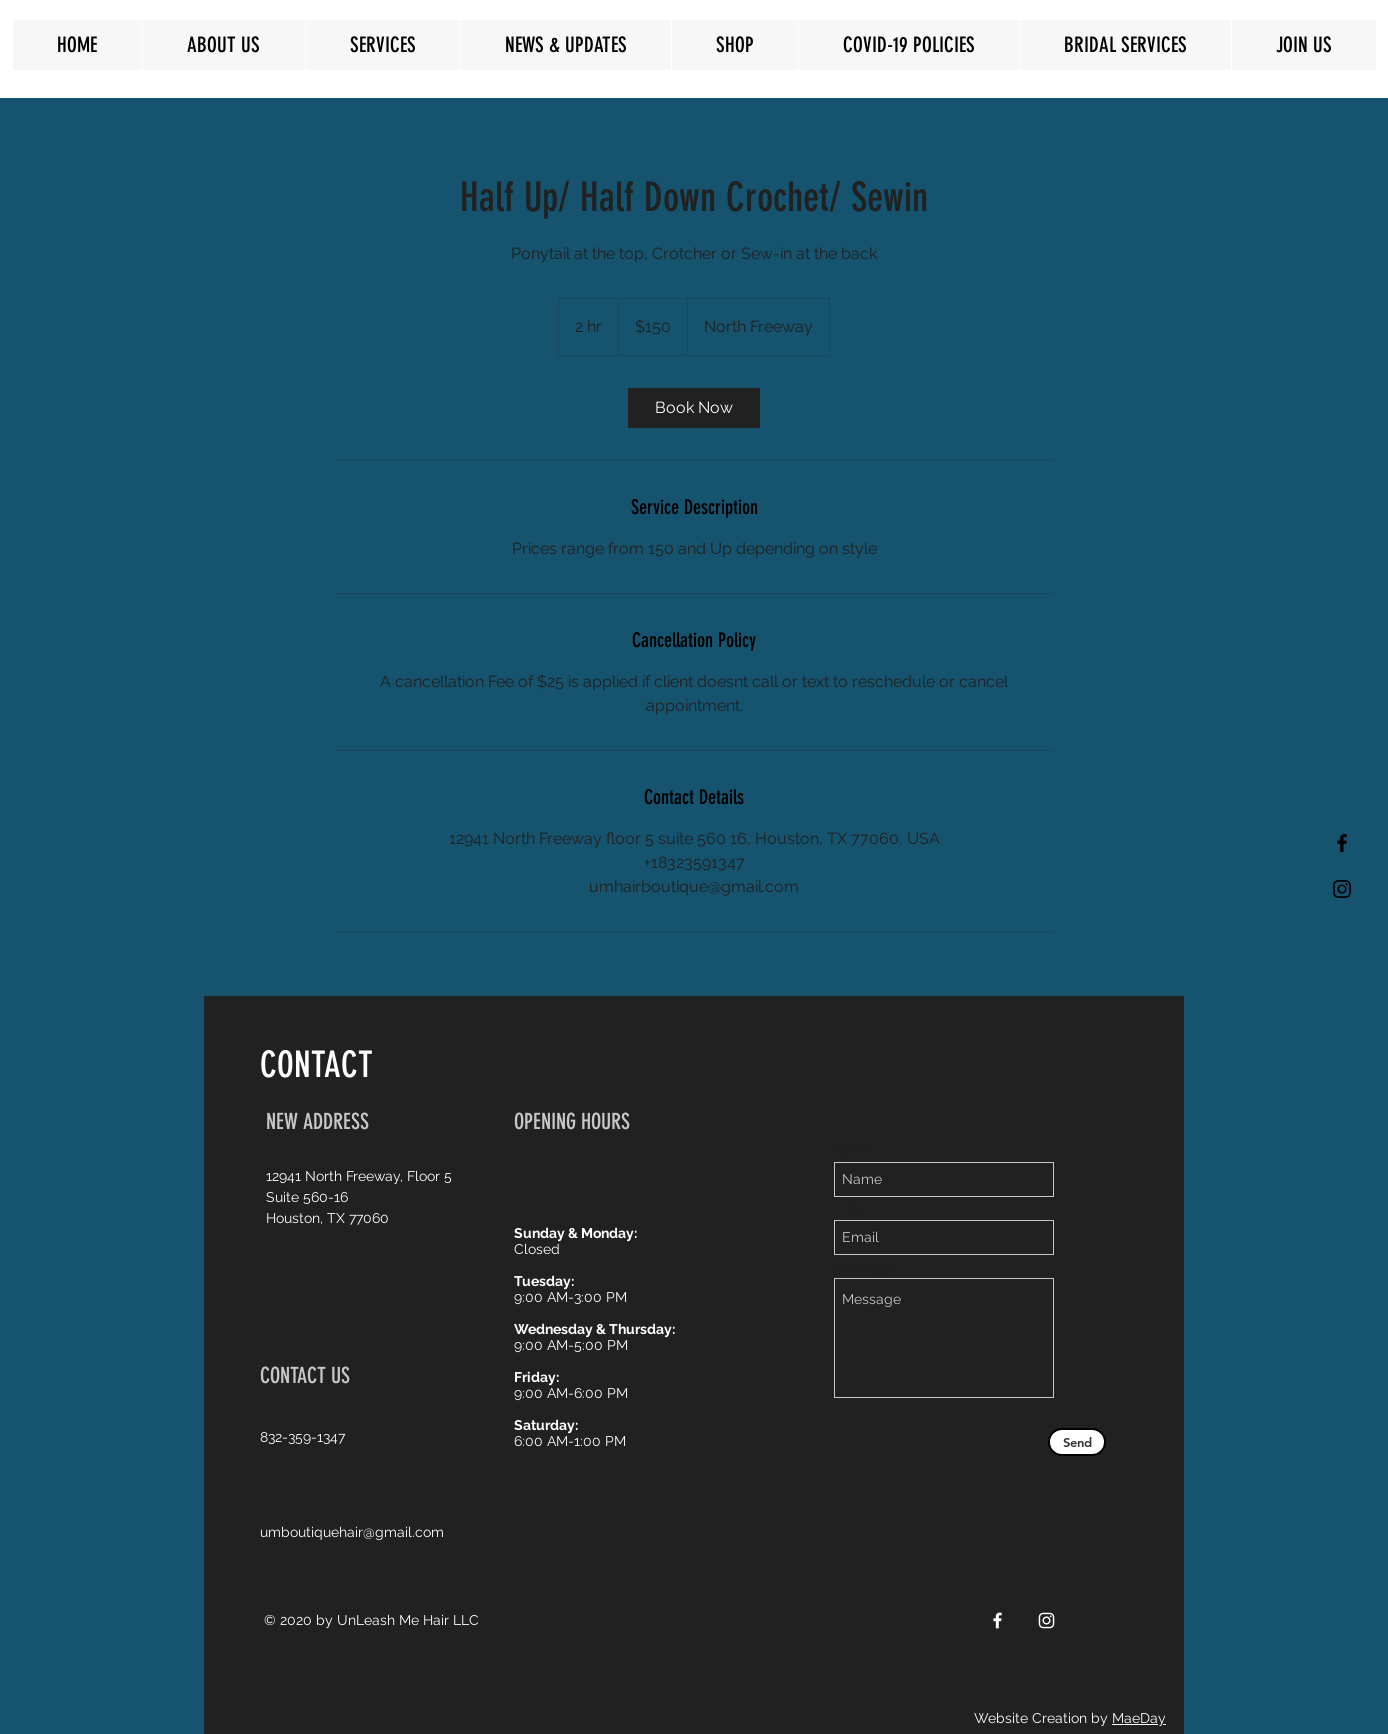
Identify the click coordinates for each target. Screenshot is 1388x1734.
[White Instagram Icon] (1046, 1620)
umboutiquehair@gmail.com (352, 1532)
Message (863, 1266)
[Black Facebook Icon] (1342, 843)
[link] (694, 408)
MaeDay (1139, 1718)
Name (854, 1150)
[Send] (1077, 1442)
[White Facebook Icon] (997, 1620)
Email (852, 1208)
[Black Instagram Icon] (1342, 889)
